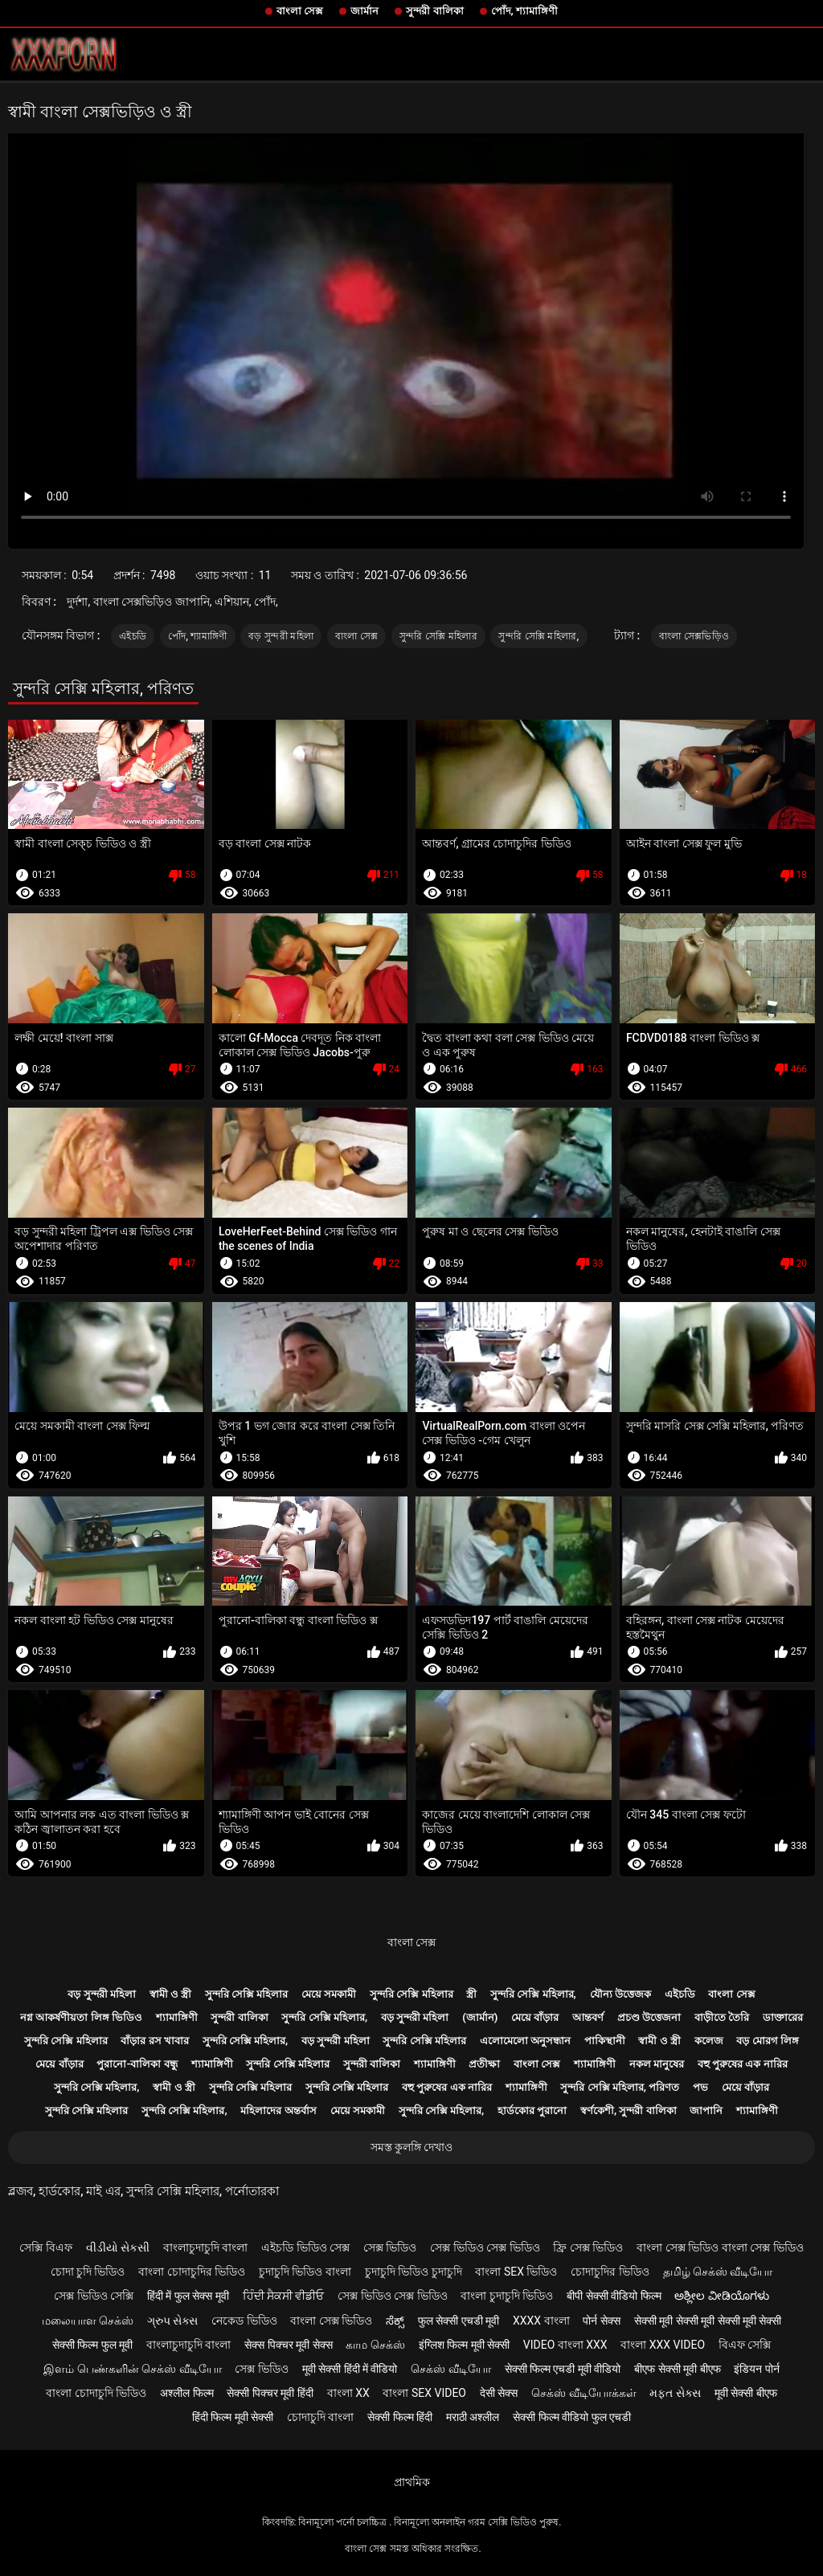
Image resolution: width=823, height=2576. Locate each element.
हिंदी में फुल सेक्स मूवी (188, 2295)
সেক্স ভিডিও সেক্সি (93, 2295)
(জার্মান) (479, 2017)
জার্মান (364, 11)
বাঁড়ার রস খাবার (154, 2041)
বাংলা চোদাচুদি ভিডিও (96, 2392)
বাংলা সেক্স (299, 11)
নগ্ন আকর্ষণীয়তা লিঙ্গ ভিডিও (81, 2017)
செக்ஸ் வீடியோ (450, 2368)
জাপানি (706, 2110)
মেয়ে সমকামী (328, 1994)
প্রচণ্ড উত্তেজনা (649, 2017)
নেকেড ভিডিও (243, 2320)
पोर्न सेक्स (601, 2320)
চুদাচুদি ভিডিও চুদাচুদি (413, 2271)
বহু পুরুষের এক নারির (743, 2064)
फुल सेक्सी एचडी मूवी (458, 2320)
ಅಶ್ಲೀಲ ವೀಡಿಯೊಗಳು (721, 2295)
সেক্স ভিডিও (389, 2247)
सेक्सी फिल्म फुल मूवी (92, 2344)
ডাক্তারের (783, 2017)
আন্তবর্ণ (588, 2017)
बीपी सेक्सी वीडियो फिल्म (614, 2295)
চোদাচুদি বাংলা (320, 2417)
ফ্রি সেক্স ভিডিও (588, 2247)
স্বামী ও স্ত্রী (170, 1994)
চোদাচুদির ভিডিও (610, 2271)
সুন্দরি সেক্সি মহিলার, (538, 636)
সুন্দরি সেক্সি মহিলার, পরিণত (619, 2087)
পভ (700, 2087)
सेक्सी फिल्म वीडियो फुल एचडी (572, 2417)
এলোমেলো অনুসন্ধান (525, 2041)
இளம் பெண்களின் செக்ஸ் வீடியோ (132, 2368)
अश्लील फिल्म (186, 2392)
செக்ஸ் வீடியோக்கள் (583, 2392)
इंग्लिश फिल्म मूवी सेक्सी (464, 2344)
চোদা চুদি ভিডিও (88, 2271)
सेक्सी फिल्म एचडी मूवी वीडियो (563, 2368)
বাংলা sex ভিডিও (516, 2271)
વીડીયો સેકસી (117, 2247)
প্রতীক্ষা (484, 2064)
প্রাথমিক (412, 2482)
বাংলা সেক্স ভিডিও (331, 2320)
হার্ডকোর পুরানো (532, 2110)
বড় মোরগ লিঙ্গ (767, 2041)
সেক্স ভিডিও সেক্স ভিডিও (484, 2247)
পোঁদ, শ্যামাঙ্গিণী (524, 11)
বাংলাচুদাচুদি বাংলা (205, 2247)
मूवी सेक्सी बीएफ (745, 2392)
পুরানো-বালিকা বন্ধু (136, 2064)
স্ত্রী (471, 1994)
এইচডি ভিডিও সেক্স (305, 2247)
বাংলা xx (348, 2392)
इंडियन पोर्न (756, 2368)
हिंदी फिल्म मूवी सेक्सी (232, 2417)
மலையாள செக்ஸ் (87, 2320)
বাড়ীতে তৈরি (721, 2017)
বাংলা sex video (424, 2392)
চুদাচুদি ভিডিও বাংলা (305, 2271)
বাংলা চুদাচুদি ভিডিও (507, 2295)
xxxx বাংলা (541, 2320)
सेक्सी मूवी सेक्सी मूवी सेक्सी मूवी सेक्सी (708, 2320)
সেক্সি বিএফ (45, 2247)
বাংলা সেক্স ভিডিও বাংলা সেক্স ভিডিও (720, 2247)
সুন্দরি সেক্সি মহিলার (438, 636)
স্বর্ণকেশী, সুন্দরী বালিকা (628, 2110)
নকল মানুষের (656, 2064)
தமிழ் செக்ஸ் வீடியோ (718, 2271)
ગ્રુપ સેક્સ (172, 2320)
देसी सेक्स (499, 2392)
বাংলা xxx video (662, 2344)
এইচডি (132, 636)
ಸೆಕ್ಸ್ (395, 2320)
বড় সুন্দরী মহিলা (280, 636)
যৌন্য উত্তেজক (620, 1994)
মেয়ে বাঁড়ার (535, 2017)
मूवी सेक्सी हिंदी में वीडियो (350, 2368)
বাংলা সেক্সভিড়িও (694, 636)
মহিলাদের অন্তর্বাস (278, 2110)
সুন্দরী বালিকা (434, 11)
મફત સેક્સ (674, 2392)
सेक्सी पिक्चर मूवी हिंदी (270, 2392)
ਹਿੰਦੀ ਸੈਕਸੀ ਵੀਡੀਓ (284, 2295)
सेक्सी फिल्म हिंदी (399, 2417)
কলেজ (708, 2041)
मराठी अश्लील (472, 2417)
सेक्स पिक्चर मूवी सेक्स (288, 2344)
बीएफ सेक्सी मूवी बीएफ (677, 2368)
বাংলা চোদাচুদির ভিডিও (191, 2271)
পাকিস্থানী (604, 2041)
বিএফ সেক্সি (745, 2344)
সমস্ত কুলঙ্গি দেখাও (412, 2147)
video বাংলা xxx (565, 2344)
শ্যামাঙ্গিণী (177, 2017)
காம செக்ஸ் (375, 2344)
